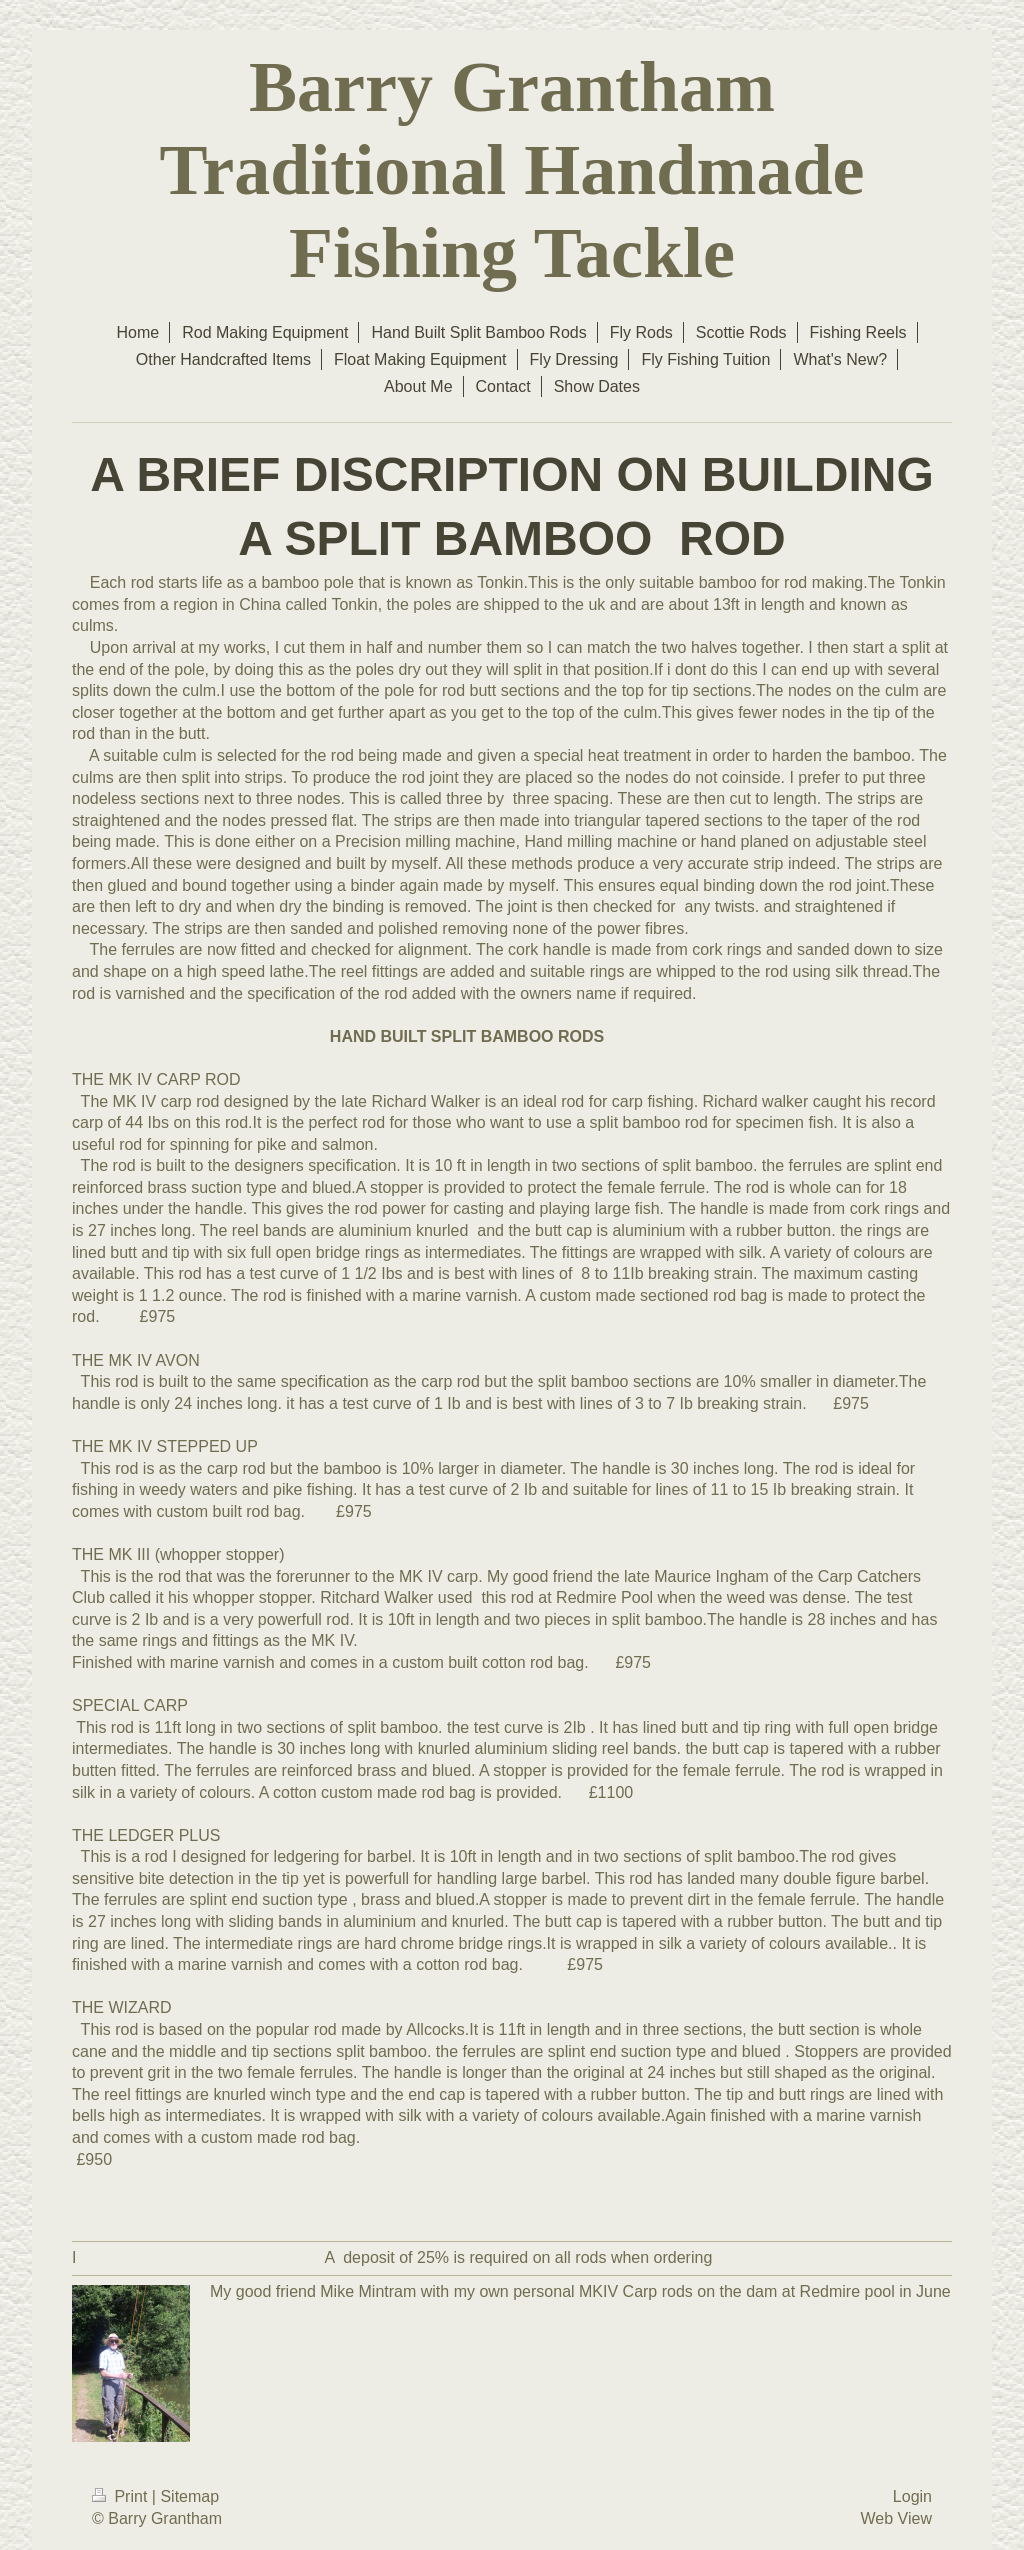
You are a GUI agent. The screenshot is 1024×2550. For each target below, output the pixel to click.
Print (122, 2496)
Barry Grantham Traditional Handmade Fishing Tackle (512, 170)
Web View (896, 2518)
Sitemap (189, 2496)
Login (912, 2496)
